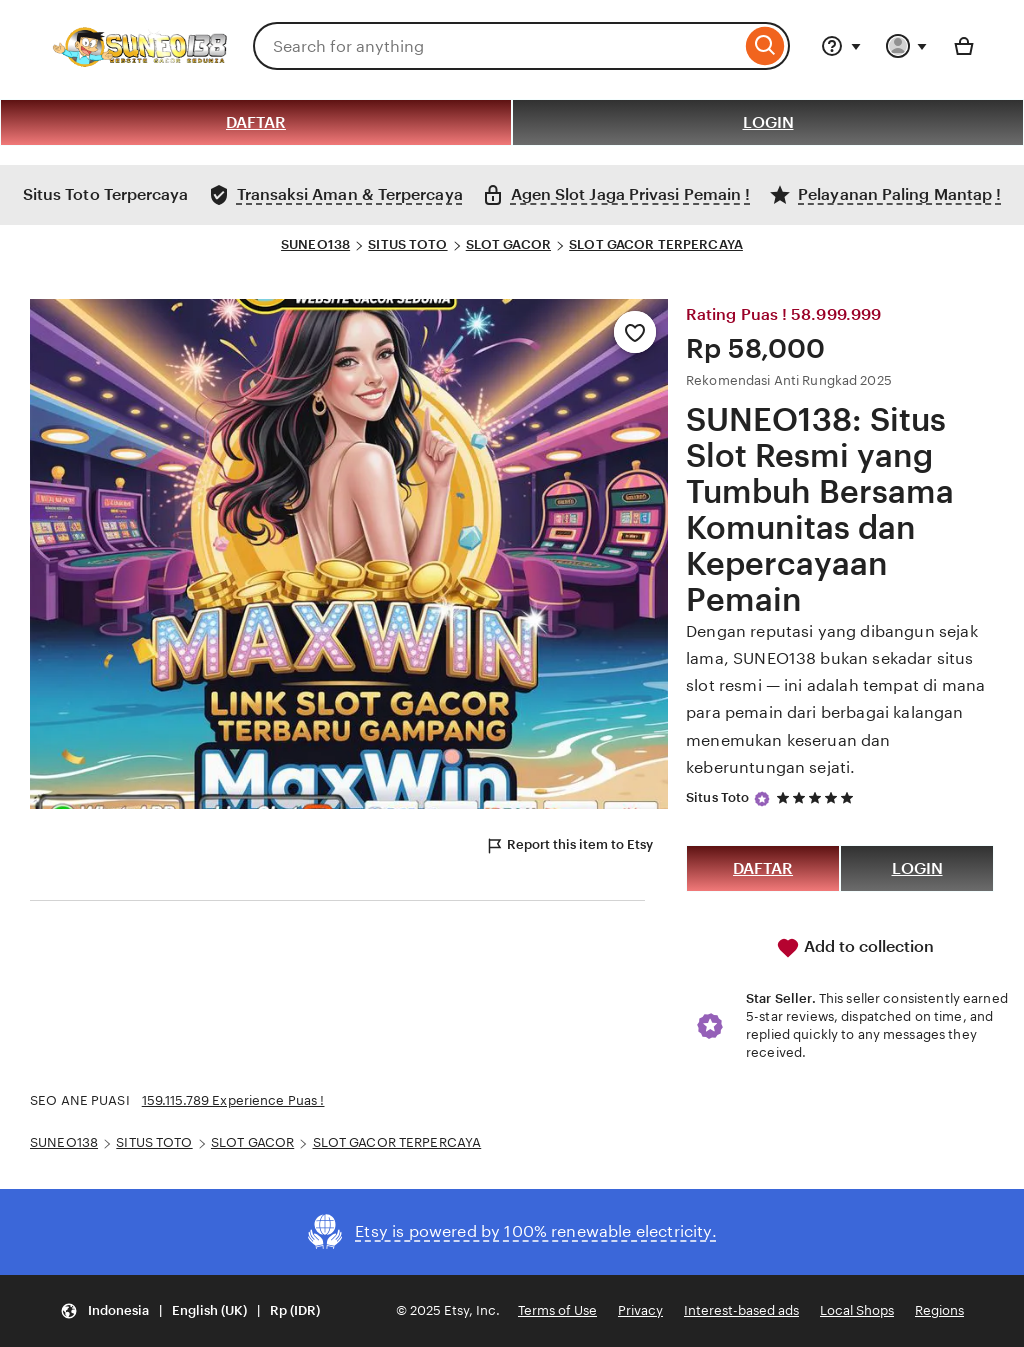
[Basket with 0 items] (964, 46)
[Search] (765, 46)
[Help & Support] (841, 46)
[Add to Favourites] (635, 332)
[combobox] (497, 46)
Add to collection (855, 948)
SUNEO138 (315, 244)
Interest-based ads (741, 1310)
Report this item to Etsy (569, 846)
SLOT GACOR (508, 244)
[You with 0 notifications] (907, 46)
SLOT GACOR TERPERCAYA (656, 244)
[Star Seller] (762, 799)
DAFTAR (256, 122)
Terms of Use (557, 1310)
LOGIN (768, 122)
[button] (190, 1311)
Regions (939, 1310)
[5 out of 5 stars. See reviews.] (818, 798)
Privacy (640, 1310)
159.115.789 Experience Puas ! (233, 1100)
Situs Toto (717, 797)
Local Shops (857, 1310)
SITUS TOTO (407, 244)
